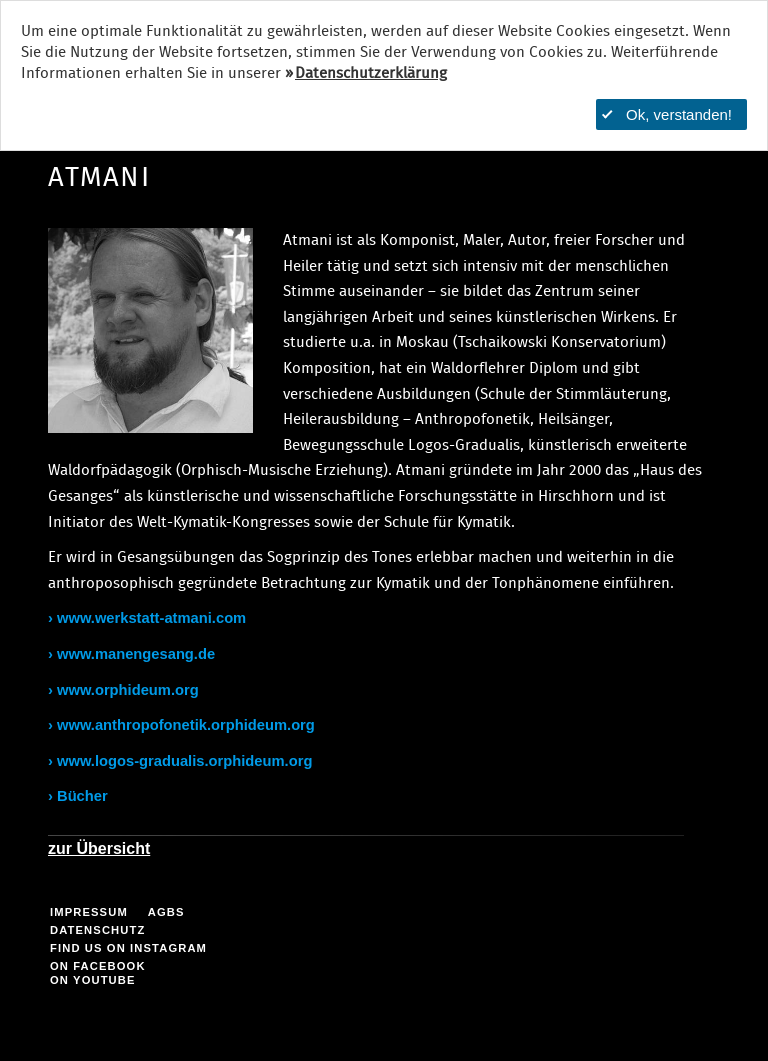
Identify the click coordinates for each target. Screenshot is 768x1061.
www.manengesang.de (136, 654)
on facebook (98, 966)
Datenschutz (97, 930)
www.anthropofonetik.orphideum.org (186, 725)
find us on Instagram (128, 948)
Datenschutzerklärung (371, 73)
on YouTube (93, 980)
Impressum (89, 912)
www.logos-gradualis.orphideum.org (184, 761)
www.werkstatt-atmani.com (151, 618)
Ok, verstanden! (667, 114)
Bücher (82, 796)
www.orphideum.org (128, 690)
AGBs (166, 912)
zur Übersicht (99, 848)
